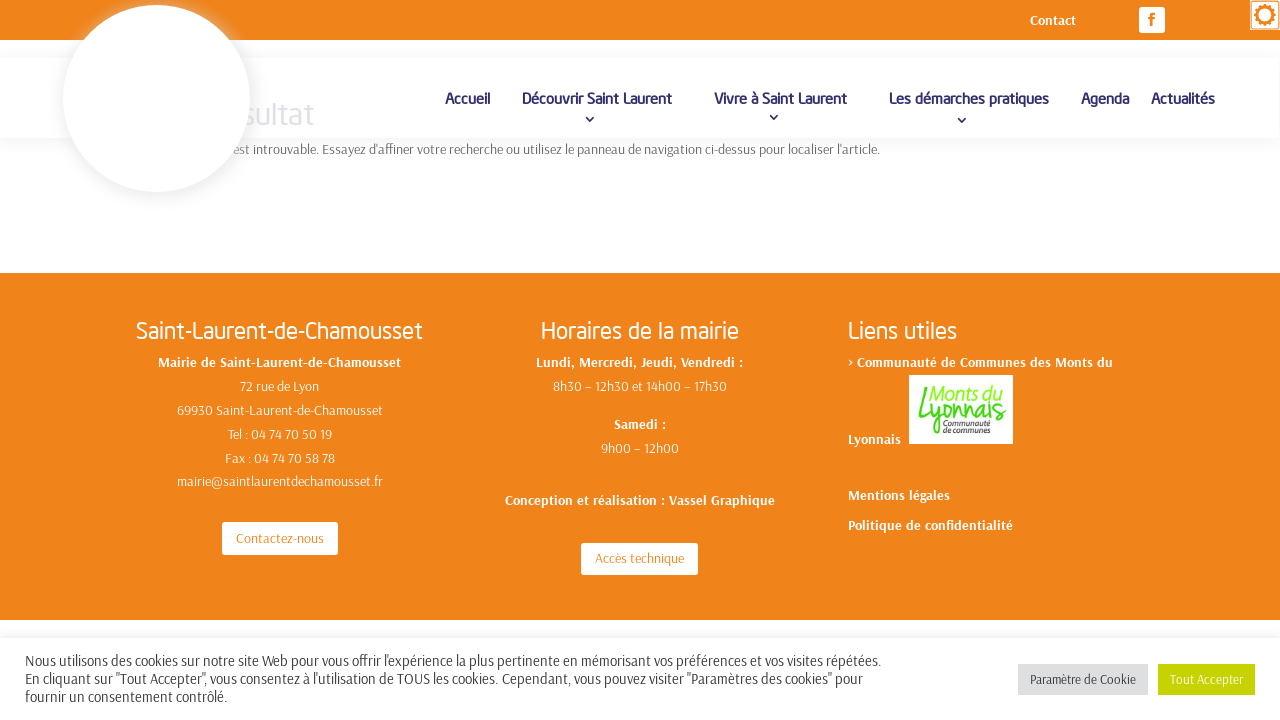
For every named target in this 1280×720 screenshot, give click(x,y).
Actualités (1183, 109)
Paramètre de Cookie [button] (1083, 679)
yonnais (881, 422)
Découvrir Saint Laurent (597, 109)
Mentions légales (899, 479)
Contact (1053, 21)
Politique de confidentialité (930, 509)
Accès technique (639, 541)
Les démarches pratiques (969, 109)
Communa (887, 345)
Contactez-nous (280, 521)
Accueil (467, 109)
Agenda (1105, 109)
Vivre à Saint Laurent (780, 109)
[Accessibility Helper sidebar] (1265, 15)
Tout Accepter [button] (1206, 679)
